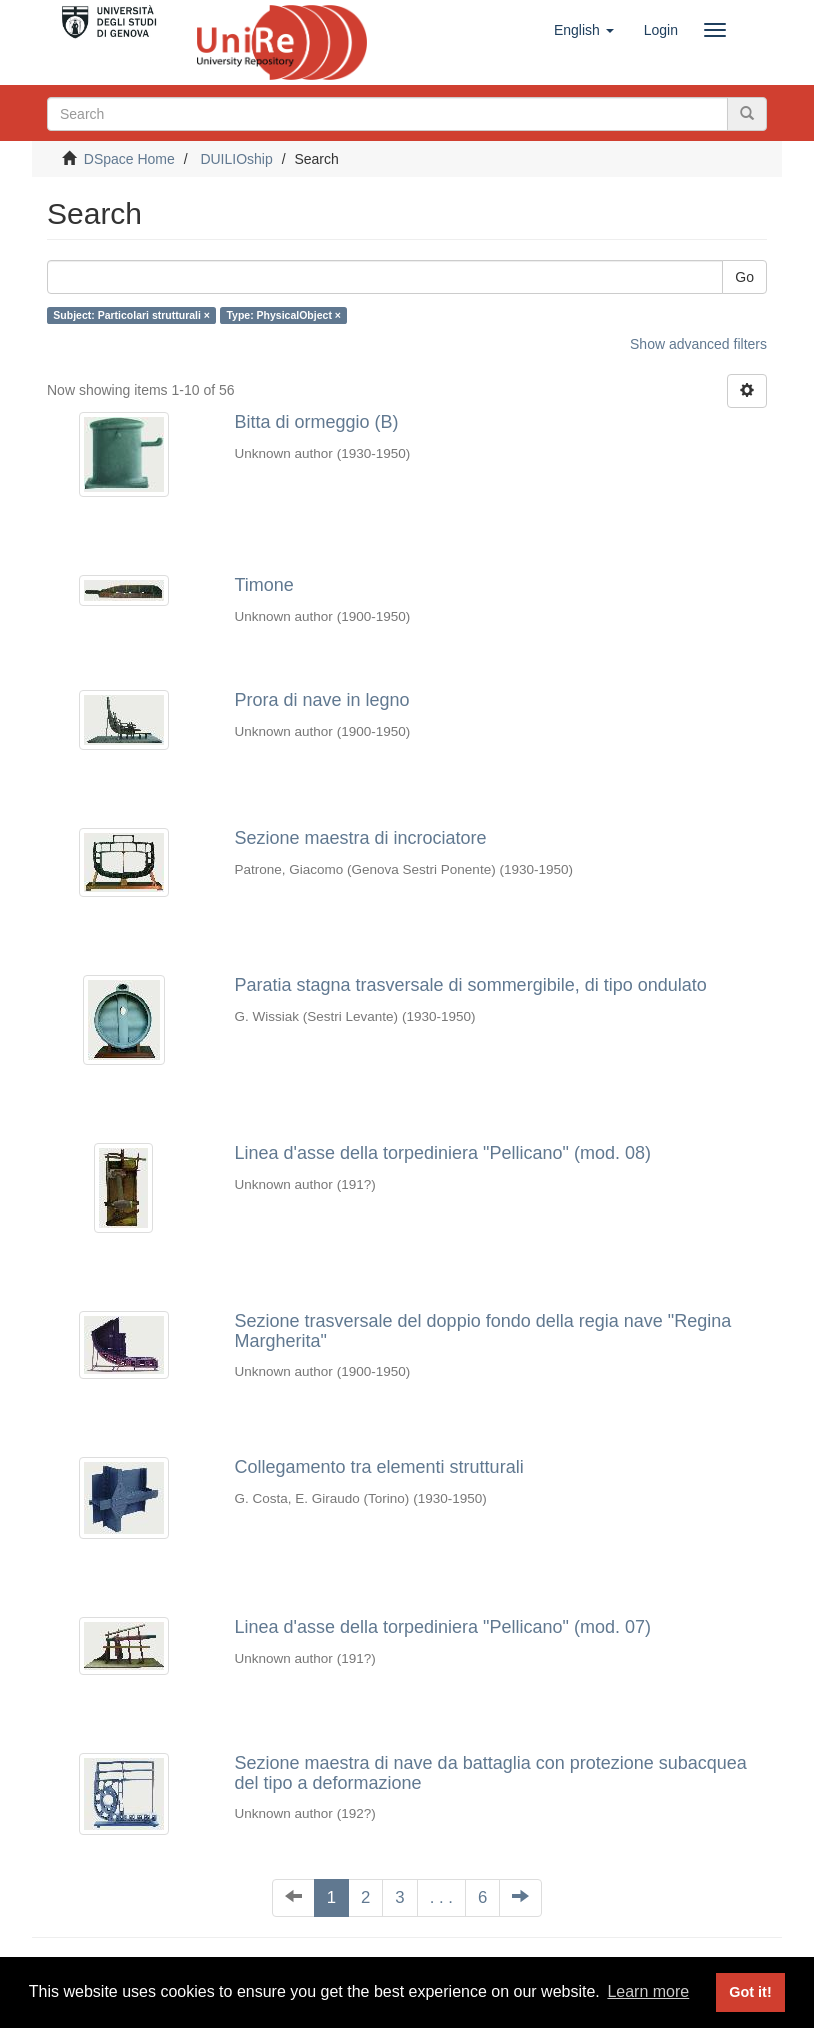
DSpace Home (129, 159)
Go (744, 277)
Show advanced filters (698, 344)
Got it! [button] (750, 1992)
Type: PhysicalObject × (283, 315)
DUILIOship (236, 159)
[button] (584, 30)
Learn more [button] (648, 1991)
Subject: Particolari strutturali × (131, 315)
